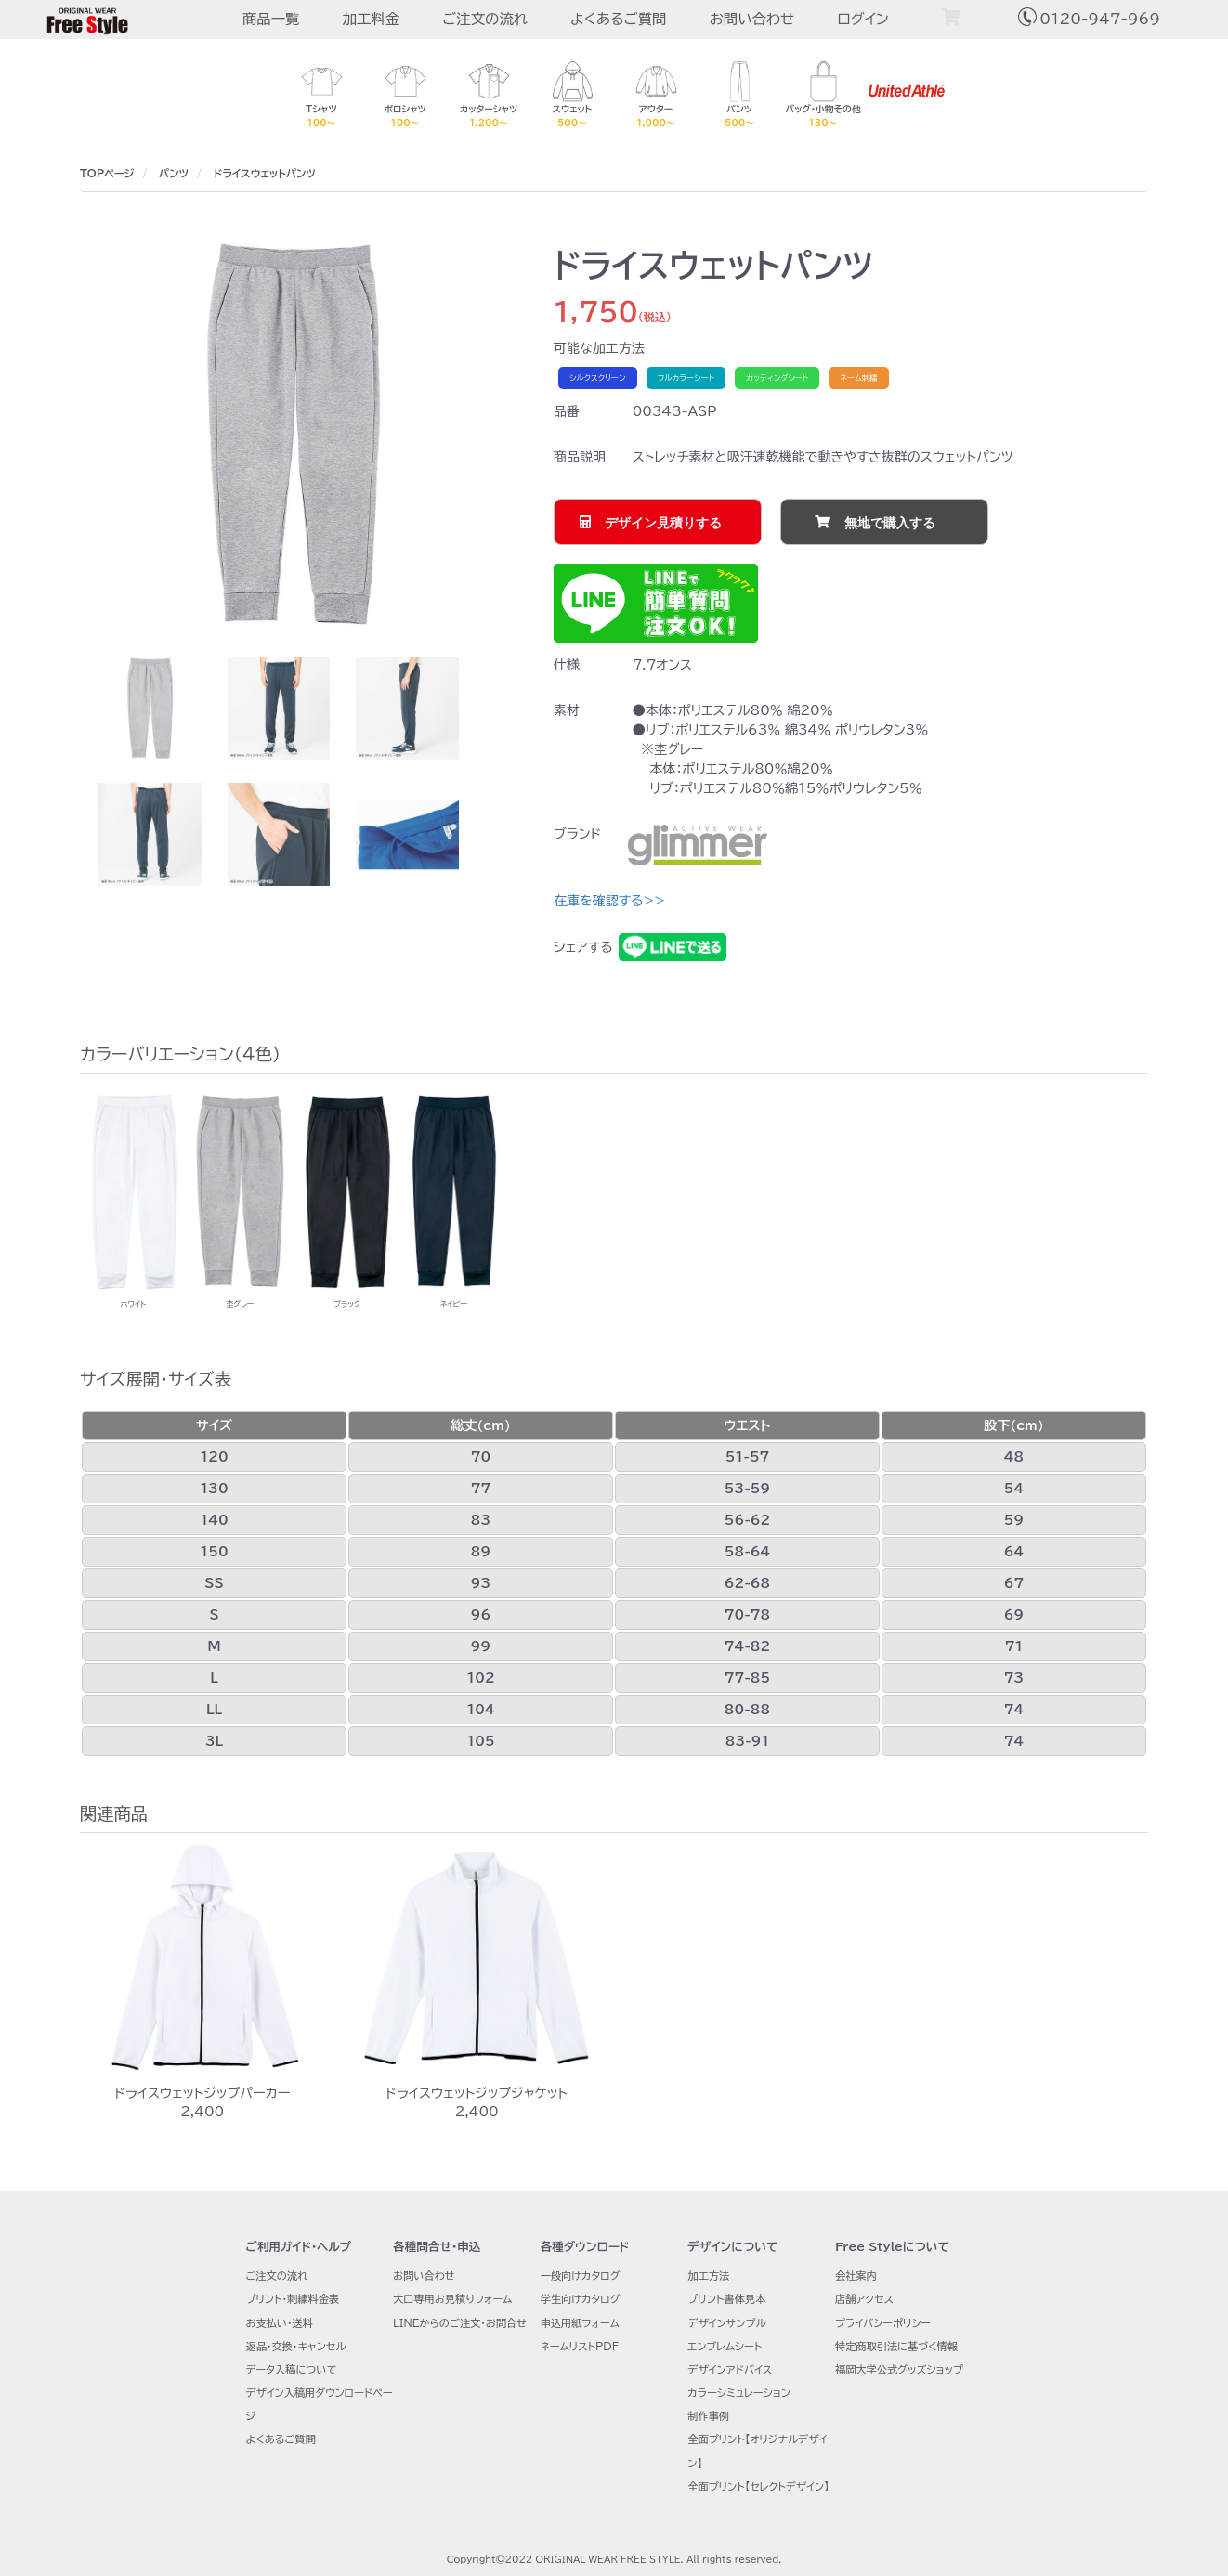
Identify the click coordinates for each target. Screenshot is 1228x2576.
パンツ (174, 173)
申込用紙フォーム (580, 2323)
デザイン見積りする (663, 522)
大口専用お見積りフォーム (452, 2299)
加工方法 (708, 2275)
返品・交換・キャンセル (295, 2346)
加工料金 (371, 18)
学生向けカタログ (581, 2299)
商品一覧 (271, 18)
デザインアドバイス (729, 2369)
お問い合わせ (752, 18)
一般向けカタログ (581, 2275)
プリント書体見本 (726, 2299)
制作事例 (708, 2416)
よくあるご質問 (618, 18)
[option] (293, 434)
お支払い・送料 (279, 2323)
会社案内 (856, 2275)
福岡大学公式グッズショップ (899, 2369)
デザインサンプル (726, 2323)
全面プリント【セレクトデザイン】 (758, 2486)
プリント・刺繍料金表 (292, 2299)
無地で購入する (889, 522)
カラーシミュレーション (738, 2392)
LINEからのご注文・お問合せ (460, 2323)
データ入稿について (290, 2369)
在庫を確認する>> (609, 900)
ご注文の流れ (485, 18)
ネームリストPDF (580, 2346)
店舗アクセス (864, 2299)
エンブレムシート (724, 2346)
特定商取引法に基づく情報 (896, 2346)
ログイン (863, 18)
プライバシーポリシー (883, 2323)
